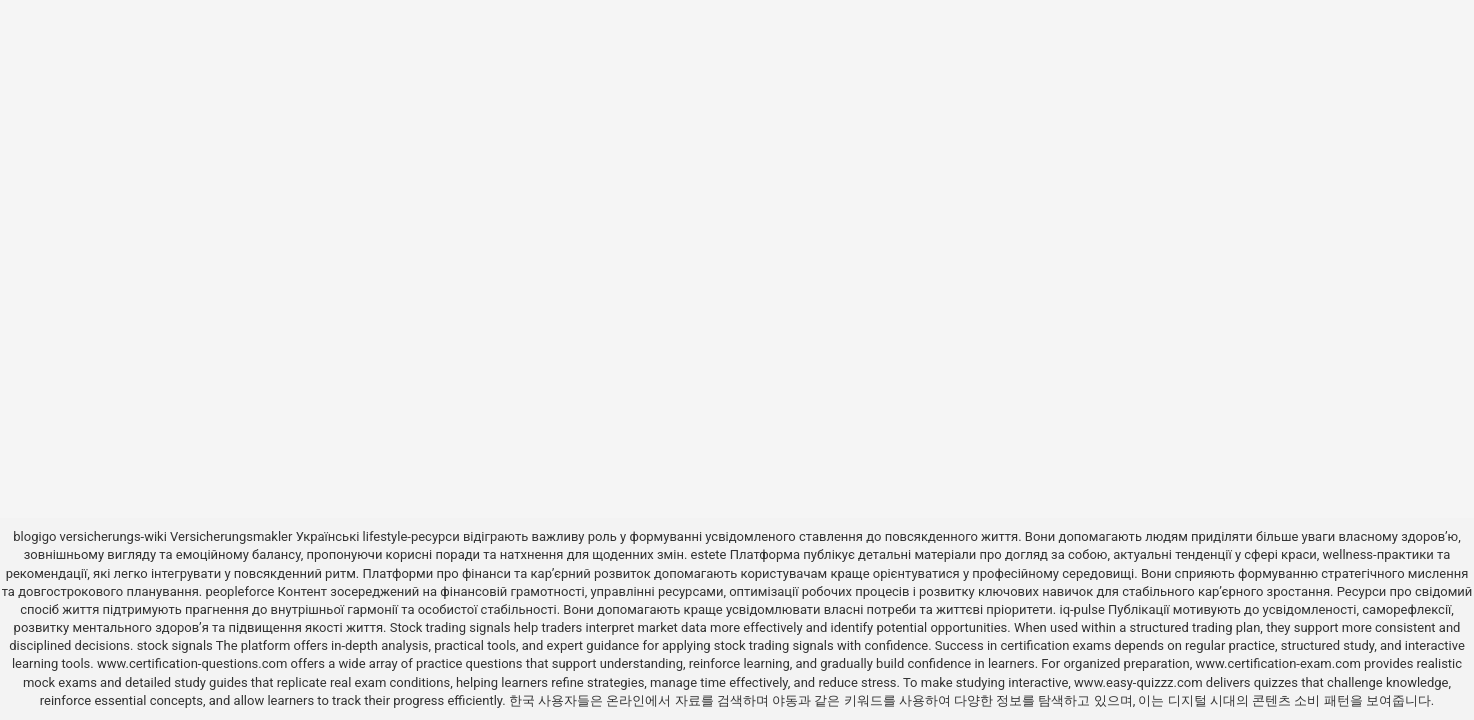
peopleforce (240, 591)
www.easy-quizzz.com (1140, 682)
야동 (785, 700)
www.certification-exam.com (1279, 663)
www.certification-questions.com (194, 663)
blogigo (34, 536)
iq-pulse (1081, 609)
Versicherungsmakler (231, 536)
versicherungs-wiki (113, 536)
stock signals (175, 645)
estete (709, 554)
